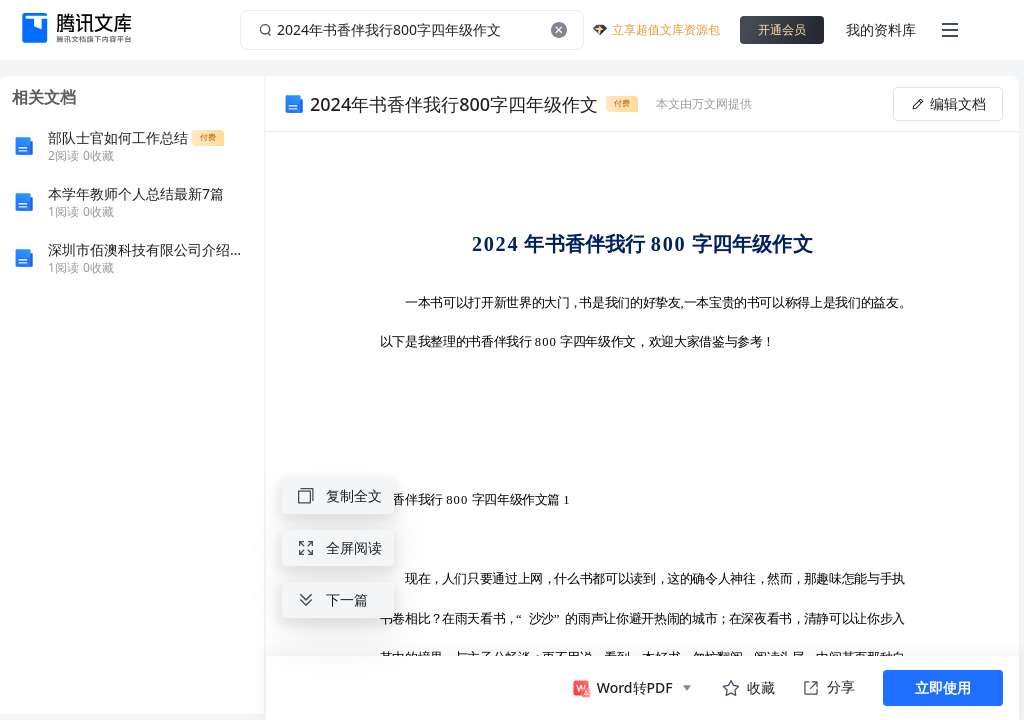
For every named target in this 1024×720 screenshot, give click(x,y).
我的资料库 (881, 29)
